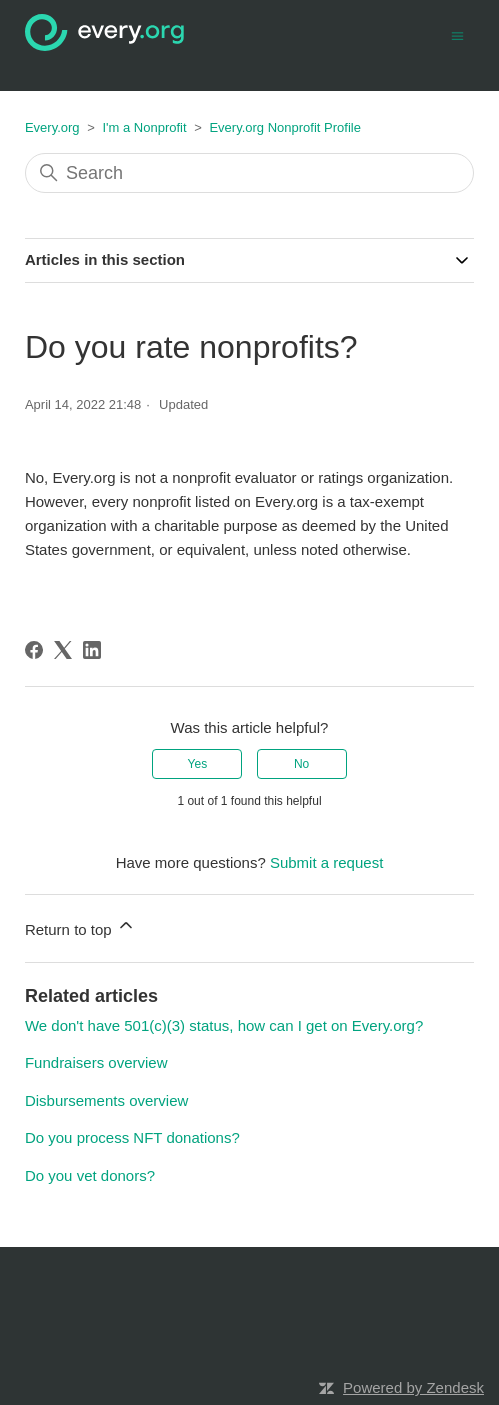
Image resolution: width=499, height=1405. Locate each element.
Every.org (52, 127)
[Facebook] (34, 650)
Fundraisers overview (96, 1062)
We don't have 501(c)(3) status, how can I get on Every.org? (224, 1025)
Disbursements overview (106, 1100)
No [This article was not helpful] (301, 764)
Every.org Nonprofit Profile (285, 127)
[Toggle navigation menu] (457, 34)
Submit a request (326, 862)
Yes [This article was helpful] (198, 764)
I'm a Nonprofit (144, 127)
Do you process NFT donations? (132, 1137)
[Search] (249, 173)
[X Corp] (63, 650)
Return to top (80, 926)
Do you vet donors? (90, 1175)
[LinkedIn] (92, 650)
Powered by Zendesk (413, 1387)
